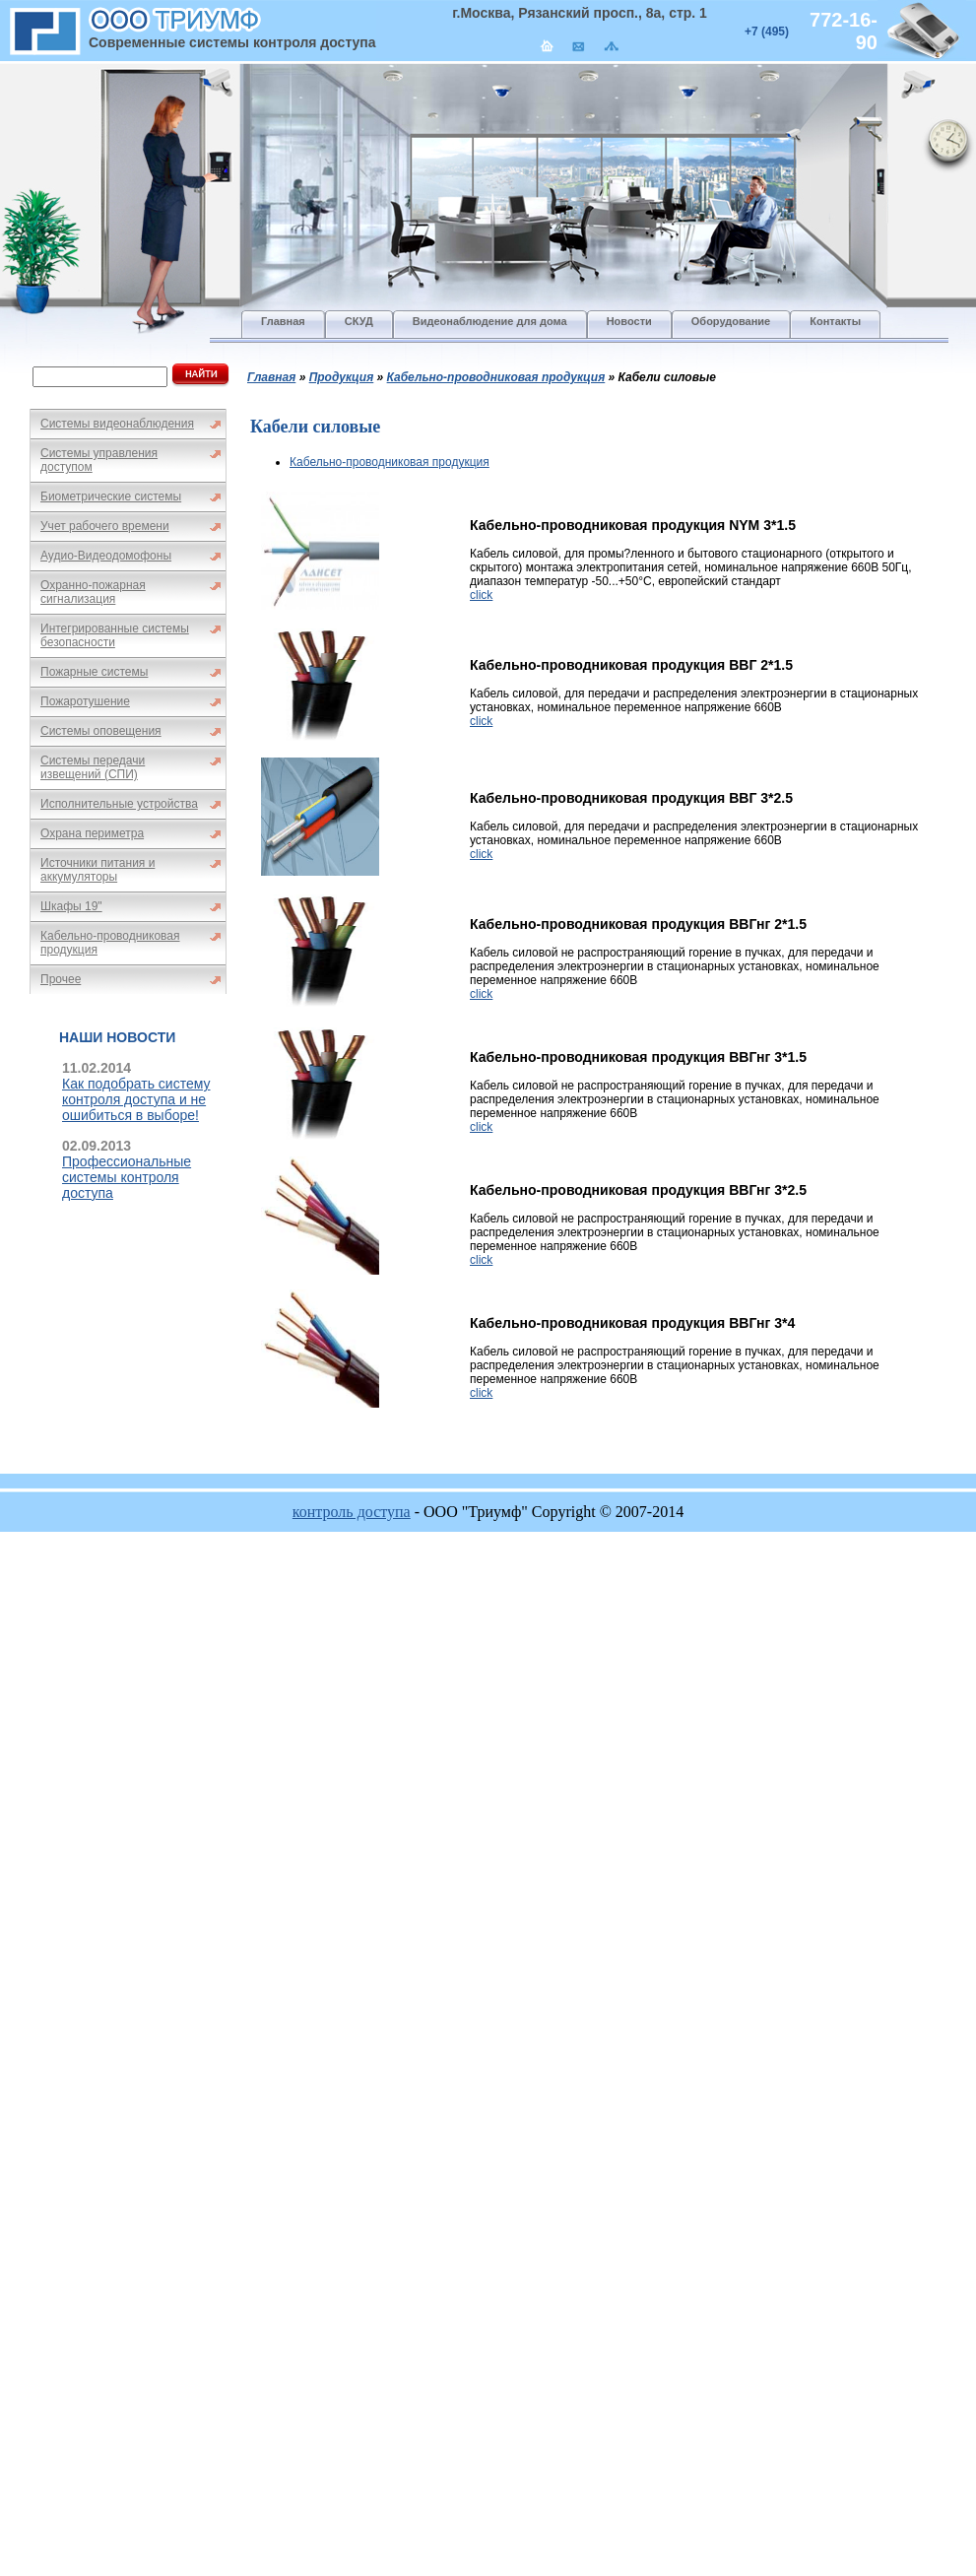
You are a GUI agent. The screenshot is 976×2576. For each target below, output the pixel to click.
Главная (271, 377)
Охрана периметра (92, 833)
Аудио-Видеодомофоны (105, 555)
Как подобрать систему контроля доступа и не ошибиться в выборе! (136, 1099)
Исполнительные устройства (119, 804)
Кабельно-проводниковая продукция (110, 943)
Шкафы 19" (71, 906)
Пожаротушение (85, 701)
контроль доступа (352, 1511)
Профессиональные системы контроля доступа (126, 1177)
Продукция (341, 377)
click (481, 595)
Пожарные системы (94, 672)
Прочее (60, 979)
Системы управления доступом (99, 460)
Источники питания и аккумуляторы (97, 870)
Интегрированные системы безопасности (114, 635)
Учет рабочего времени (104, 526)
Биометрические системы (110, 496)
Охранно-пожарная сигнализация (93, 592)
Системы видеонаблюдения (117, 423)
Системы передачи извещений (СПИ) (92, 767)
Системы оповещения (101, 731)
